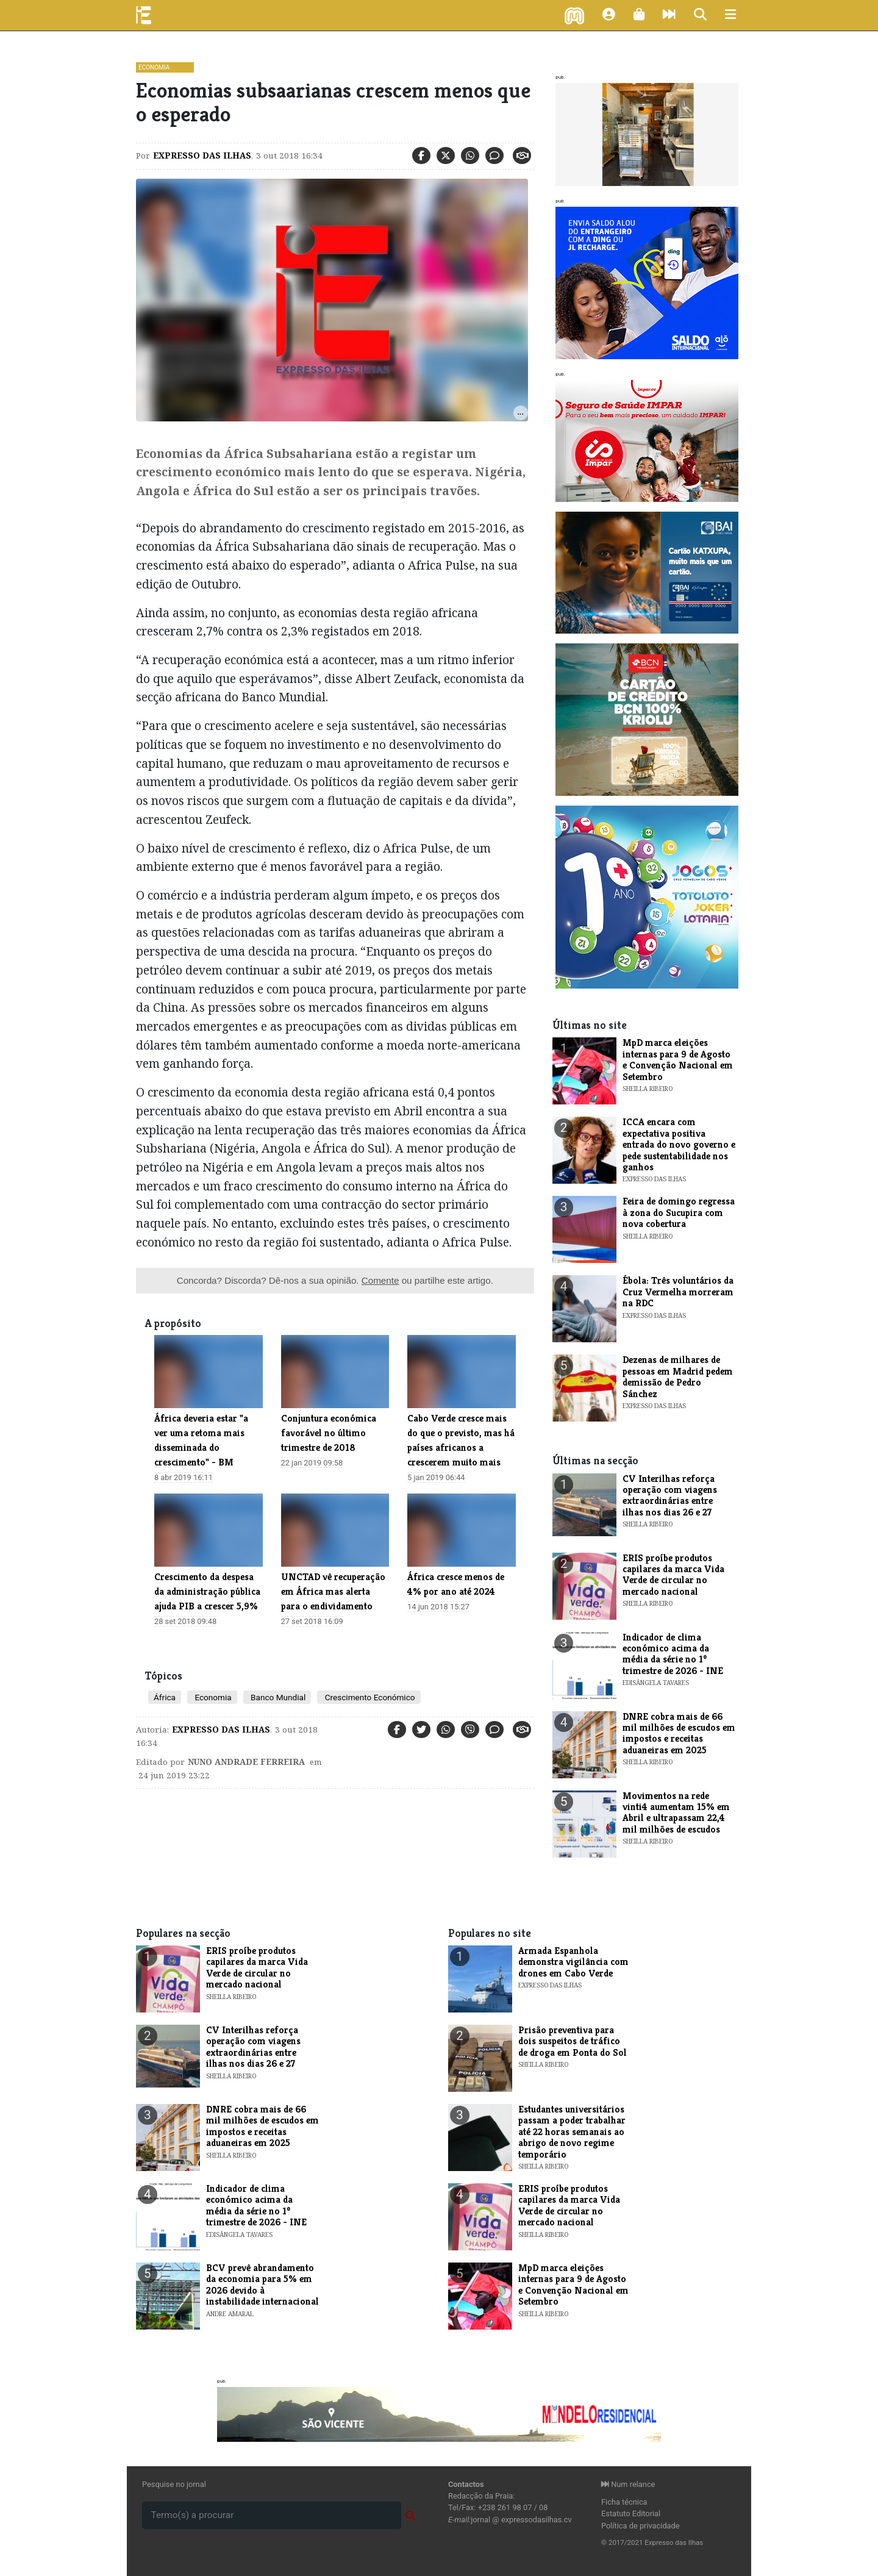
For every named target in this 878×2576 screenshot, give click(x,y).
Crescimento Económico (369, 1697)
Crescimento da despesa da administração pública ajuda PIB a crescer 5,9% (207, 1591)
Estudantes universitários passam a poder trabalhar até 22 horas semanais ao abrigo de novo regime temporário (572, 2132)
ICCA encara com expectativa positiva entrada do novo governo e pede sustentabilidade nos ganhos (679, 1144)
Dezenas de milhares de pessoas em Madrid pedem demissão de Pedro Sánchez (678, 1376)
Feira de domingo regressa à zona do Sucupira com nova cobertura (679, 1212)
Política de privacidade (640, 2525)
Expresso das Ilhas (202, 155)
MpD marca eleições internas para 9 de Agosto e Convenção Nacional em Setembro (678, 1059)
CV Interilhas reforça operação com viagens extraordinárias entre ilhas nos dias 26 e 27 (670, 1495)
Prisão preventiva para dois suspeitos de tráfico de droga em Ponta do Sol (572, 2041)
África (165, 1697)
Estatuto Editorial (630, 2513)
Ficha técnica (624, 2501)
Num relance (628, 2484)
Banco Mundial (277, 1697)
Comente (380, 1280)
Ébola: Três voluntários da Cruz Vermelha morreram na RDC (678, 1291)
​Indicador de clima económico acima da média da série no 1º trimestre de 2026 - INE (673, 1654)
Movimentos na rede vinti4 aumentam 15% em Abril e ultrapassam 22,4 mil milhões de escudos (676, 1812)
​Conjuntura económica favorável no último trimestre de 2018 (328, 1433)
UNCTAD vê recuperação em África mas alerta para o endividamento (333, 1591)
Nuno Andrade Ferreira (246, 1761)
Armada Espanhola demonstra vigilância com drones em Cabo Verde (573, 1962)
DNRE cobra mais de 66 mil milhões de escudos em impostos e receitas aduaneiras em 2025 (679, 1733)
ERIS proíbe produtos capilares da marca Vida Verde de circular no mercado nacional (673, 1574)
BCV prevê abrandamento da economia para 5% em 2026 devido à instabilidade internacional (262, 2284)
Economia (154, 67)
